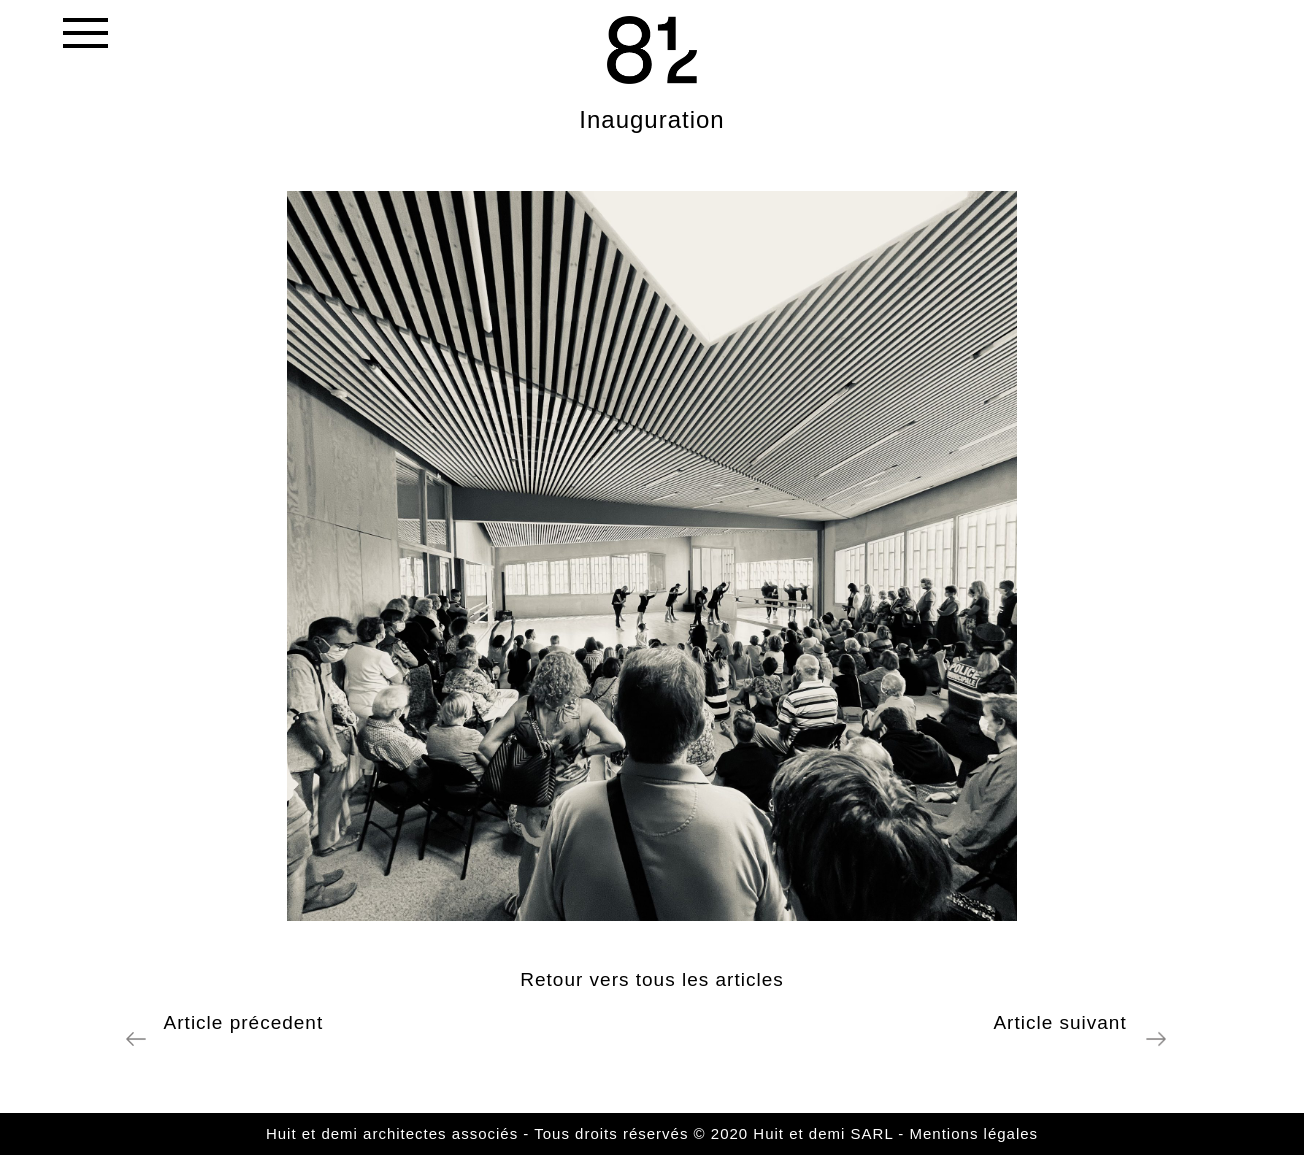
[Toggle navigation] (84, 37)
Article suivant (1066, 1022)
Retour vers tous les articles (651, 979)
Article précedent (237, 1022)
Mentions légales (974, 1133)
